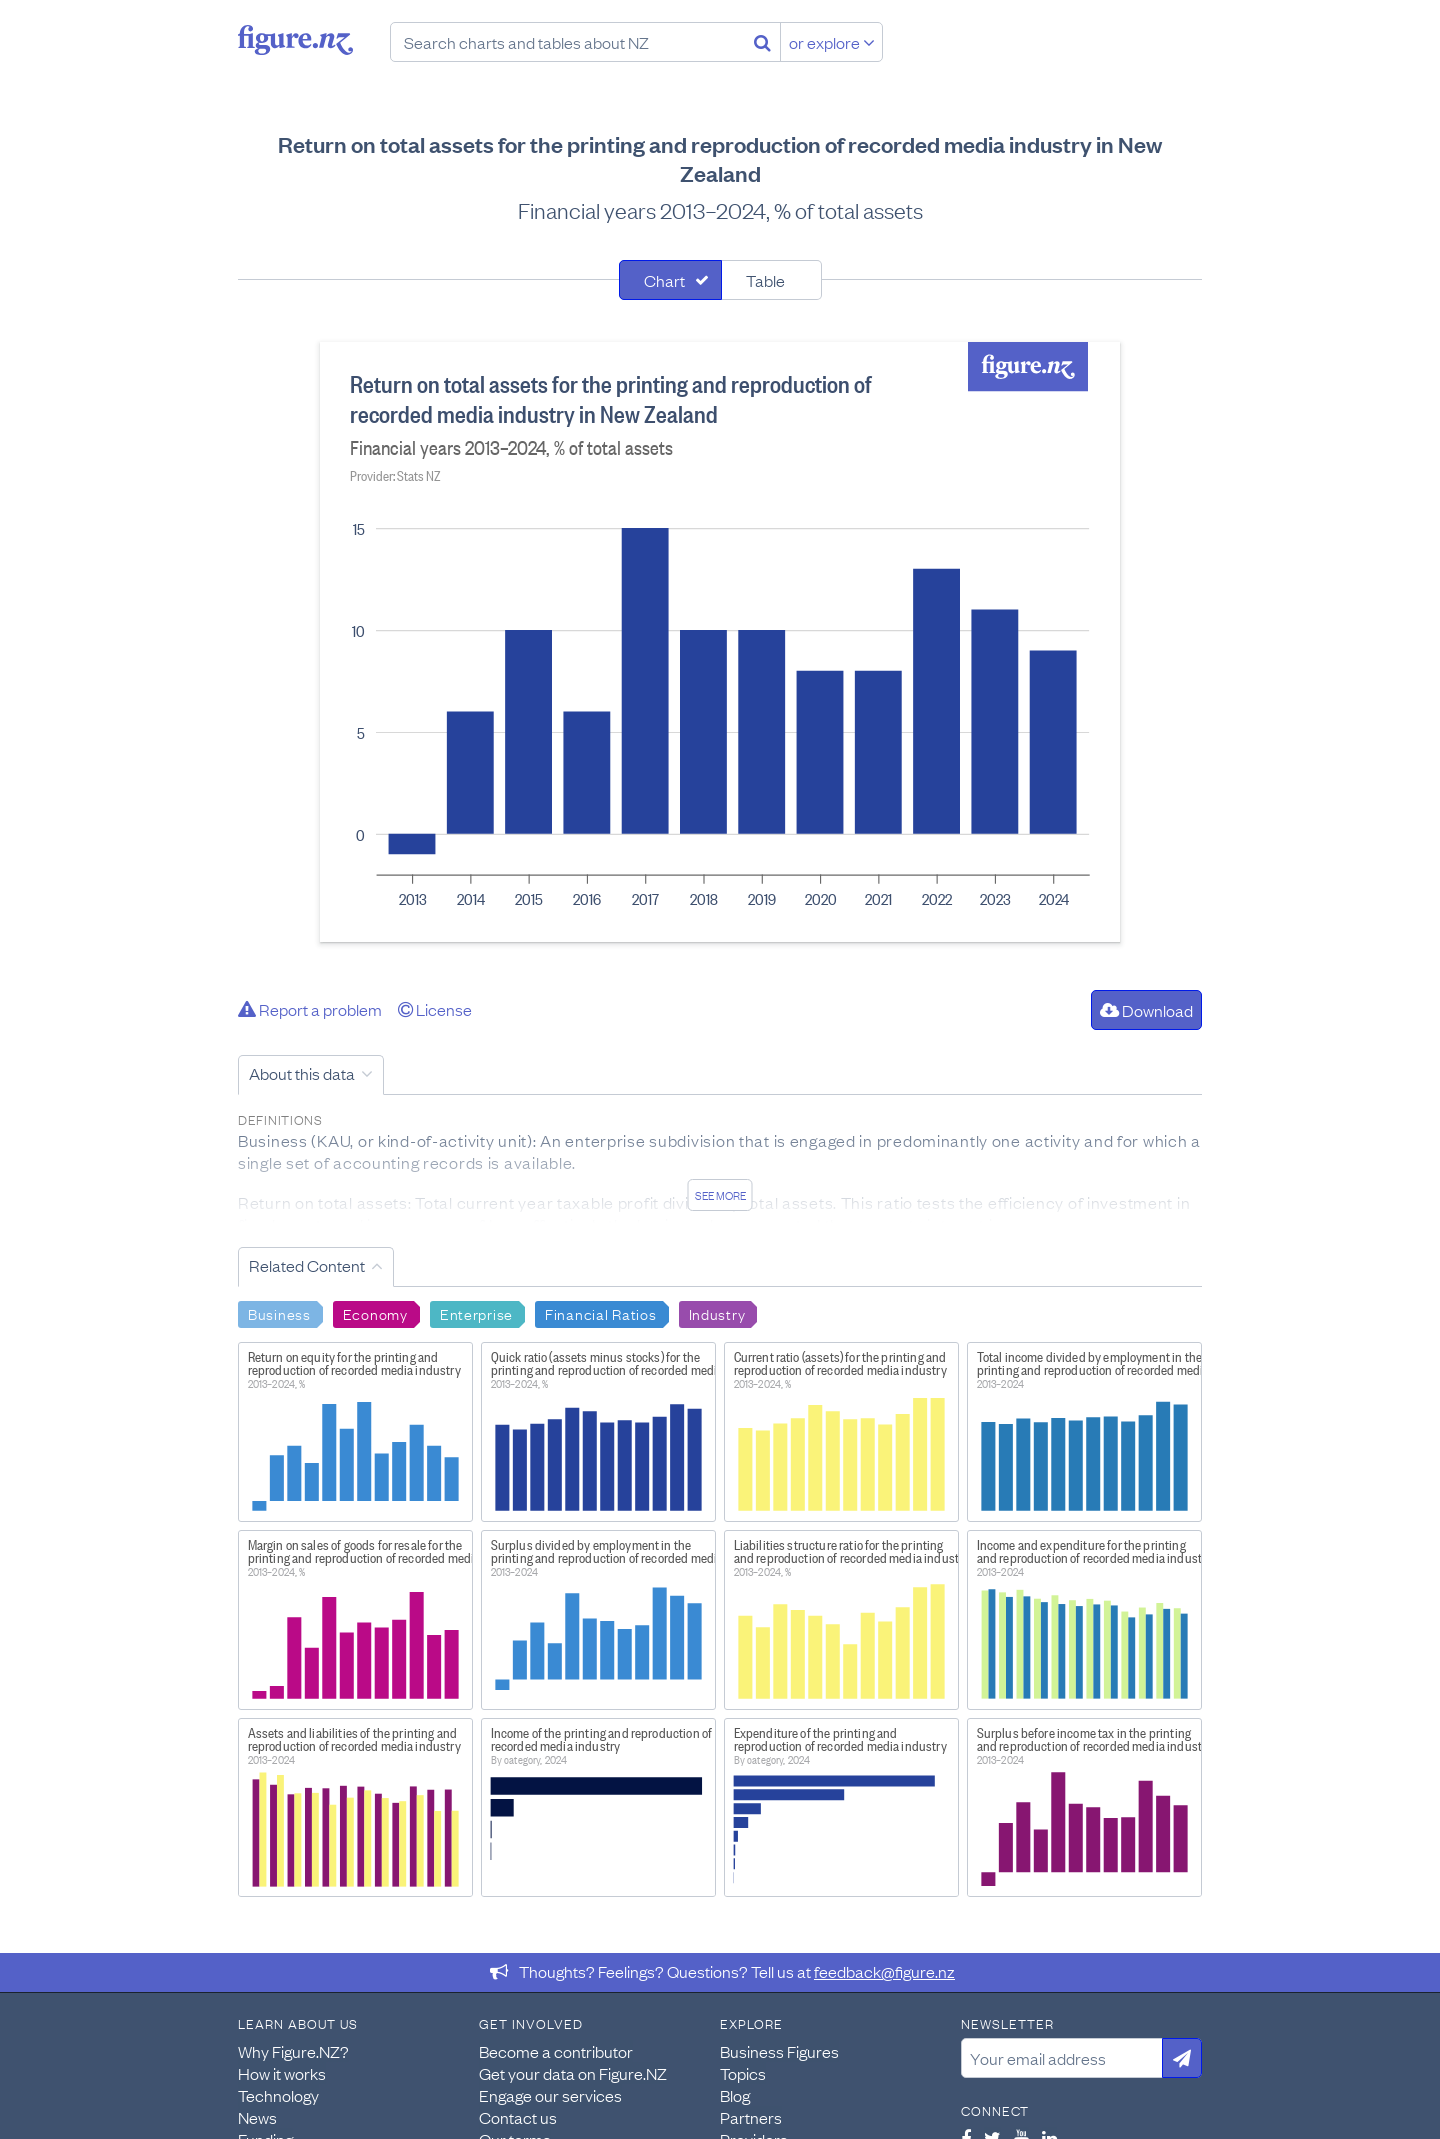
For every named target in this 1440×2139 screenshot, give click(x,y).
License (435, 1009)
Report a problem (310, 1009)
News (257, 2117)
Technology (278, 2095)
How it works (282, 2073)
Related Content (307, 1265)
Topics (743, 2073)
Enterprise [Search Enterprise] (476, 1313)
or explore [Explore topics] (832, 42)
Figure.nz (295, 40)
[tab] (670, 280)
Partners (751, 2117)
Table (765, 280)
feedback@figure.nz (884, 1971)
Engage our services (550, 2095)
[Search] (762, 42)
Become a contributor (556, 2051)
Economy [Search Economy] (375, 1313)
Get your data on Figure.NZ (573, 2073)
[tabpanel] (720, 642)
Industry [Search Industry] (717, 1313)
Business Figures (779, 2051)
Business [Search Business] (279, 1313)
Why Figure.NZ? (293, 2051)
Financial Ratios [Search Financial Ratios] (601, 1313)
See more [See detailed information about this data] (720, 1195)
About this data (302, 1073)
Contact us (518, 2117)
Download (1146, 1010)
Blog (735, 2095)
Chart (664, 280)
